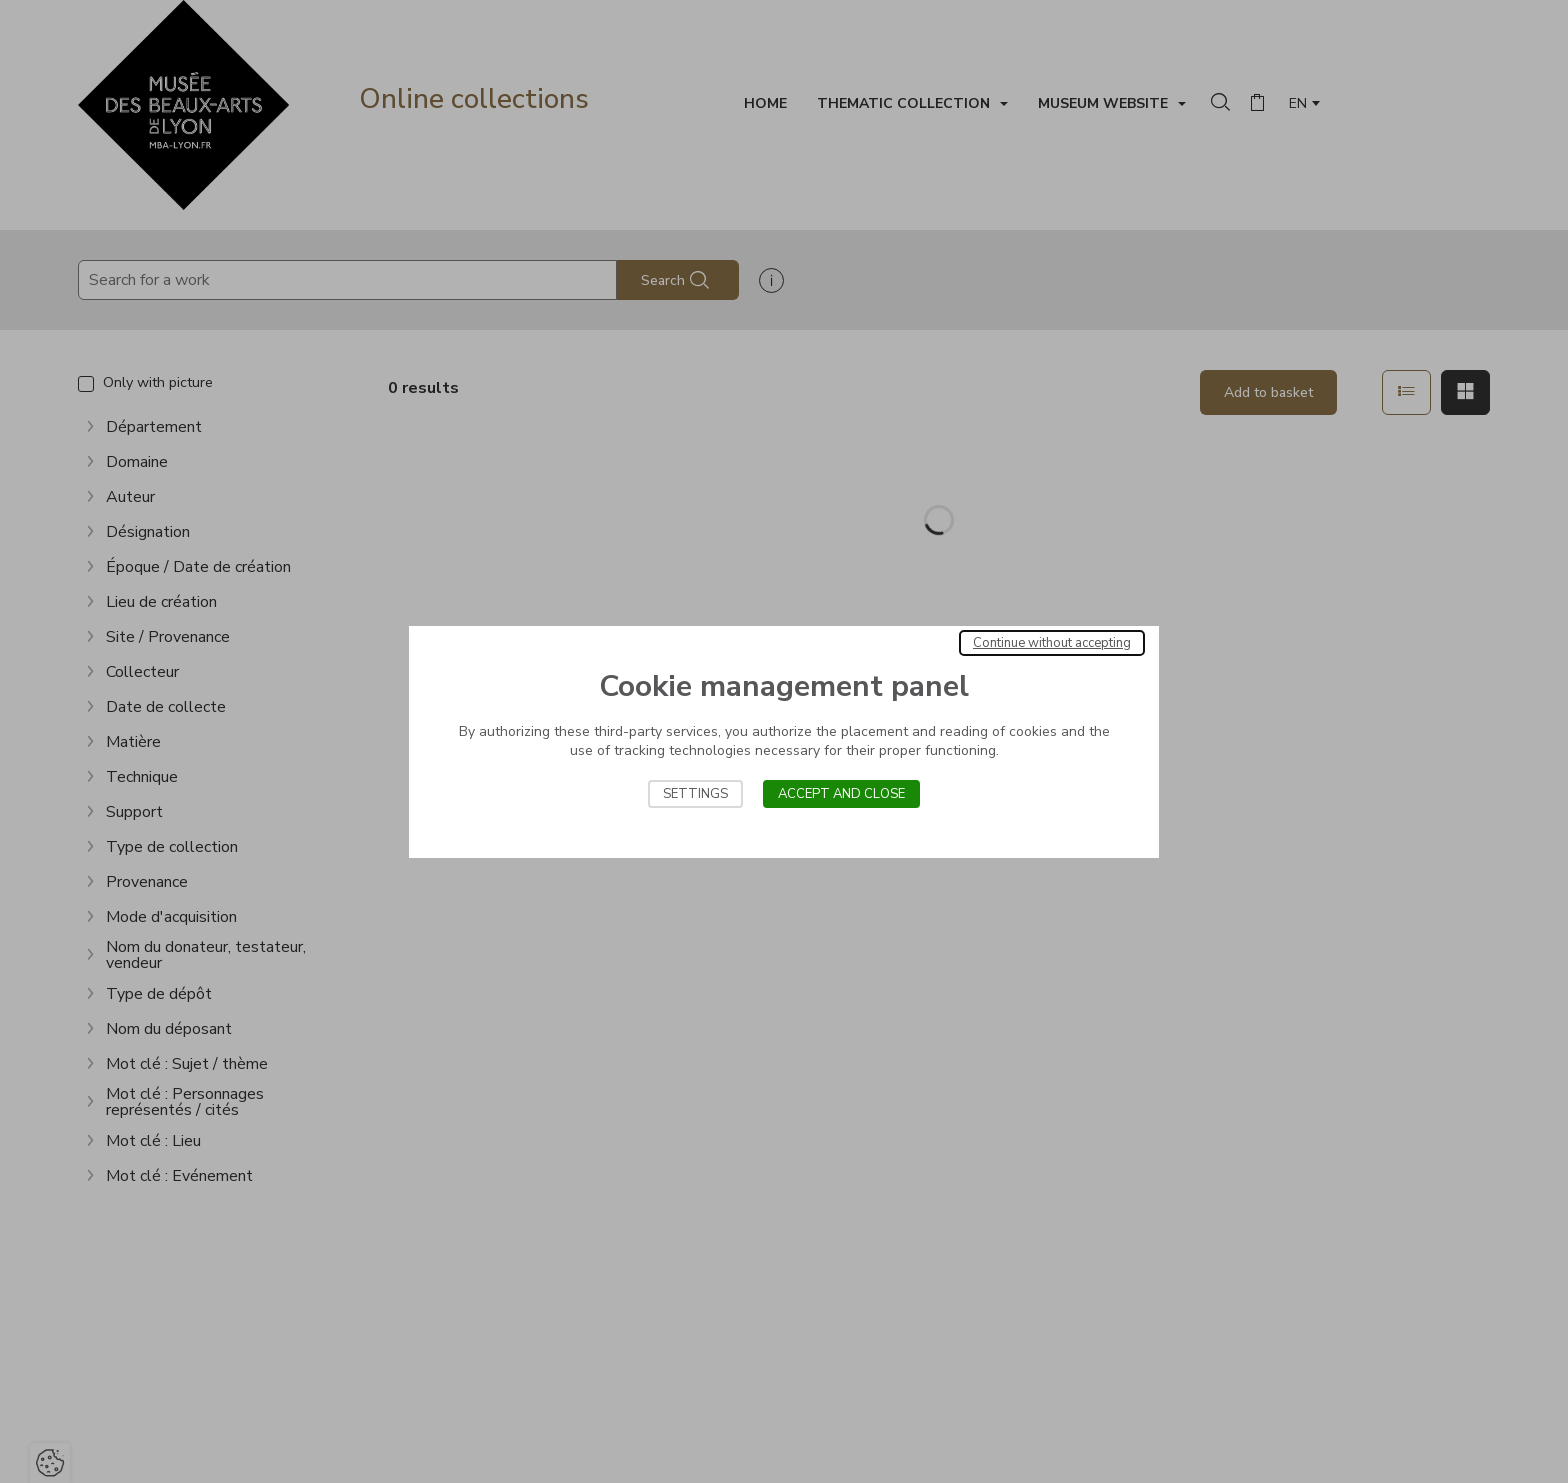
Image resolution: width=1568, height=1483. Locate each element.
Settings (695, 794)
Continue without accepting (1052, 643)
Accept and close (841, 794)
